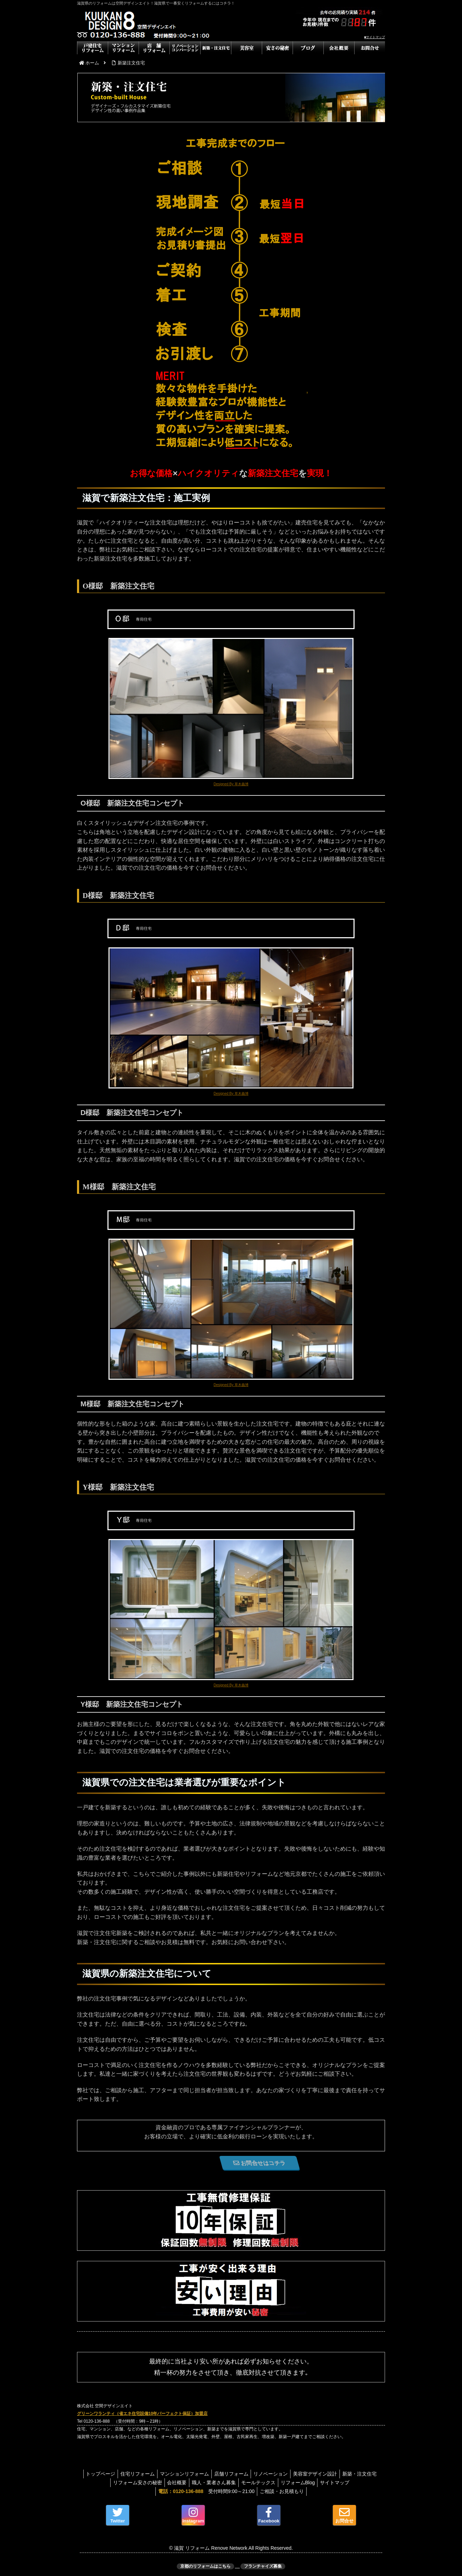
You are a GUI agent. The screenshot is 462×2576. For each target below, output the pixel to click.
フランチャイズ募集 (263, 2566)
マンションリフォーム (202, 2474)
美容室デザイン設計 (340, 2474)
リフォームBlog (321, 2482)
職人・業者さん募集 (233, 2482)
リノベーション (293, 2474)
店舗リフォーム (252, 2474)
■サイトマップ (374, 37)
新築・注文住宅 (103, 2482)
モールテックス (280, 2482)
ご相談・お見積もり (283, 2491)
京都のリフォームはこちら (205, 2566)
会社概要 (194, 2482)
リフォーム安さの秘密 (152, 2482)
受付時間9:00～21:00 (205, 2491)
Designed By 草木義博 (231, 784)
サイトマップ (361, 2482)
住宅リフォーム (154, 2474)
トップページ (115, 2474)
